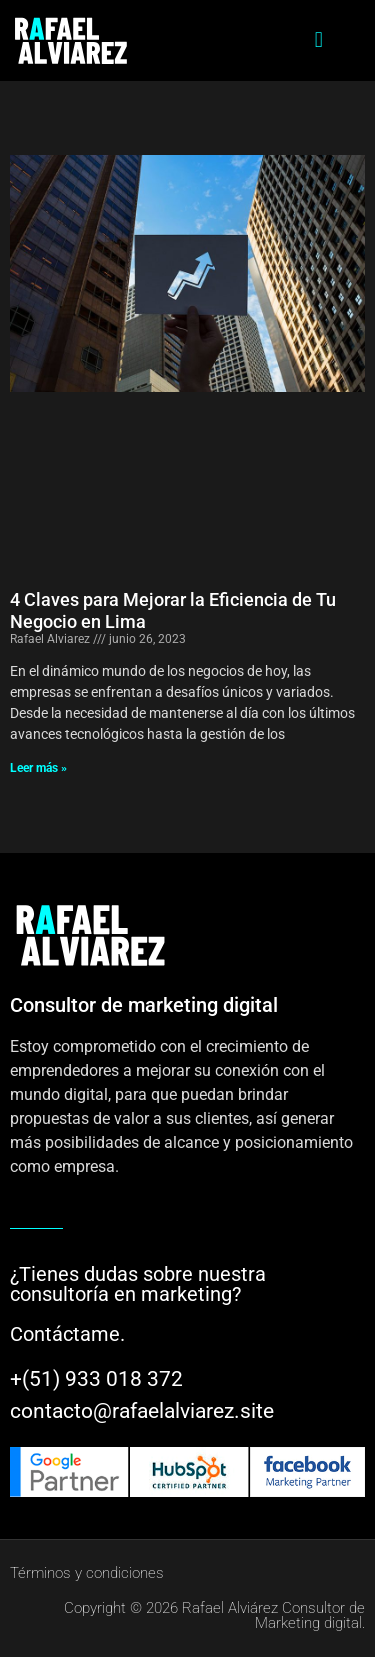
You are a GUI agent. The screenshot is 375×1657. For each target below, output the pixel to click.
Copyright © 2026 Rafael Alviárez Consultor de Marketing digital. (214, 1615)
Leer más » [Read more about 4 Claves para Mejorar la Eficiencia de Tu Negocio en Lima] (38, 768)
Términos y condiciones (87, 1573)
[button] (318, 40)
